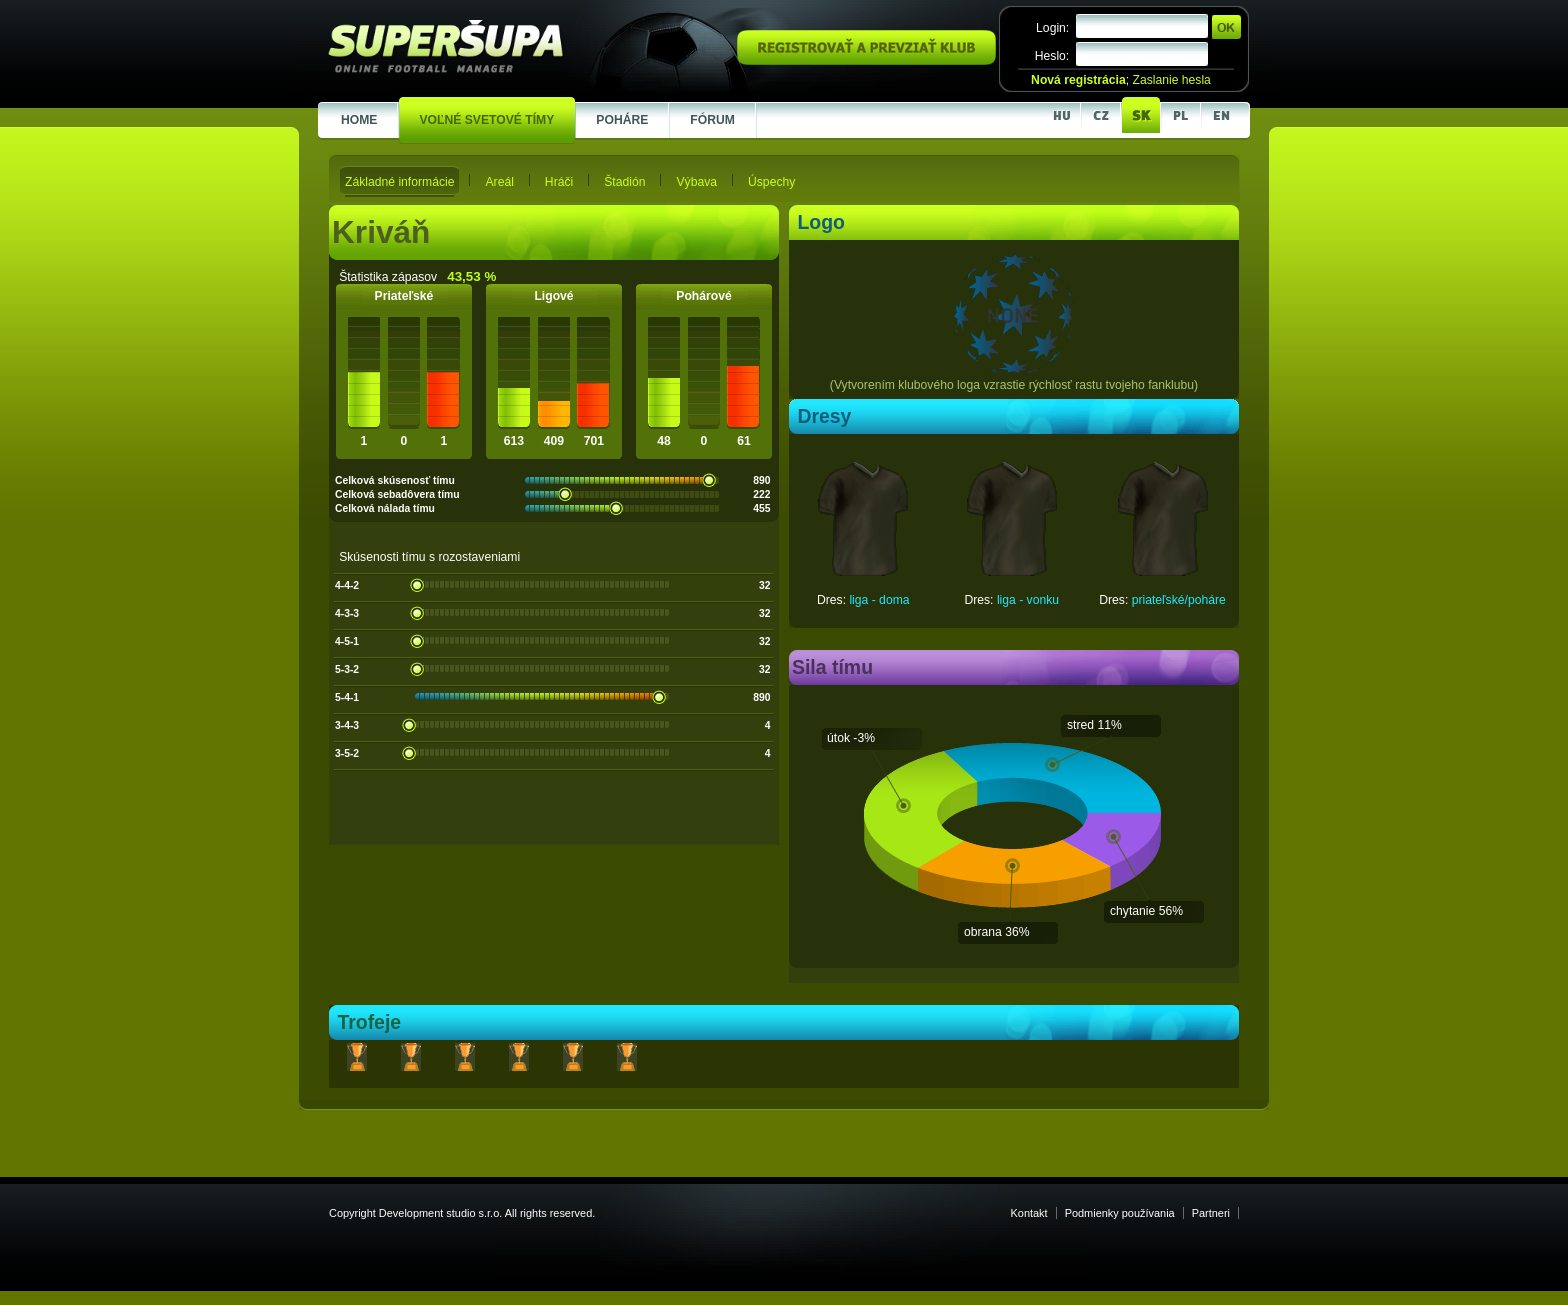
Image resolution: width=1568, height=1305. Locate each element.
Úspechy (771, 182)
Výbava (696, 182)
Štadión (624, 182)
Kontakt (1029, 1213)
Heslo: (1052, 56)
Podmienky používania (1120, 1213)
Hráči (559, 182)
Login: (1052, 28)
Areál (499, 182)
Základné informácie (399, 182)
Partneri (1211, 1213)
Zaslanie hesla (1171, 80)
